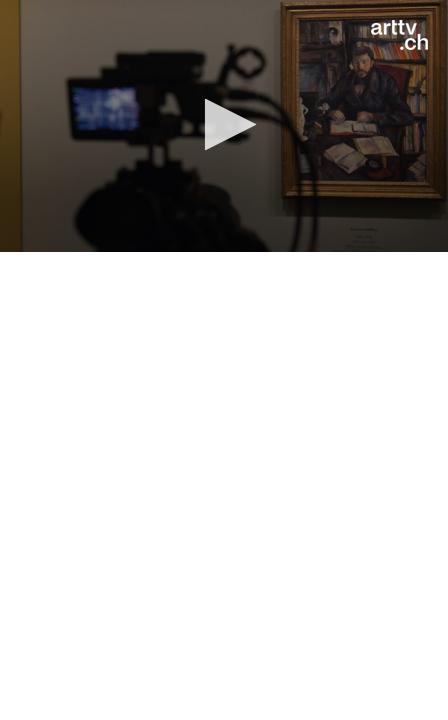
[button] (224, 124)
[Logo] (399, 35)
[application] (224, 126)
